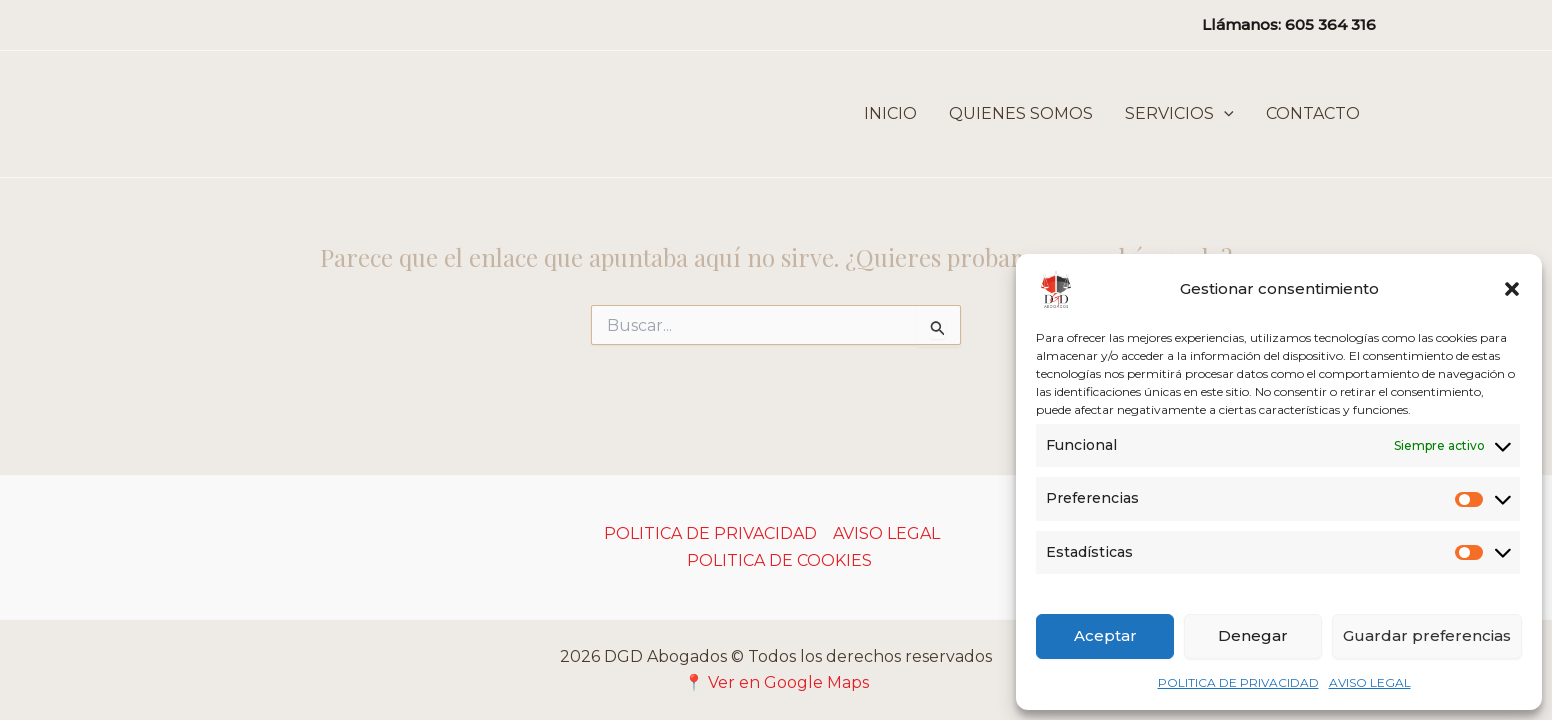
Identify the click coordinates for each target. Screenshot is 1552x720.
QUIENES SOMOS (1021, 113)
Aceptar (1105, 635)
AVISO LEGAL (1370, 682)
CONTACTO (1313, 113)
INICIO (890, 113)
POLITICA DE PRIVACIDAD (1238, 682)
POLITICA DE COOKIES (779, 560)
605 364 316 (1330, 24)
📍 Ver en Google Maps (776, 682)
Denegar (1253, 635)
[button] (1512, 289)
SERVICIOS (1179, 114)
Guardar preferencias (1427, 635)
